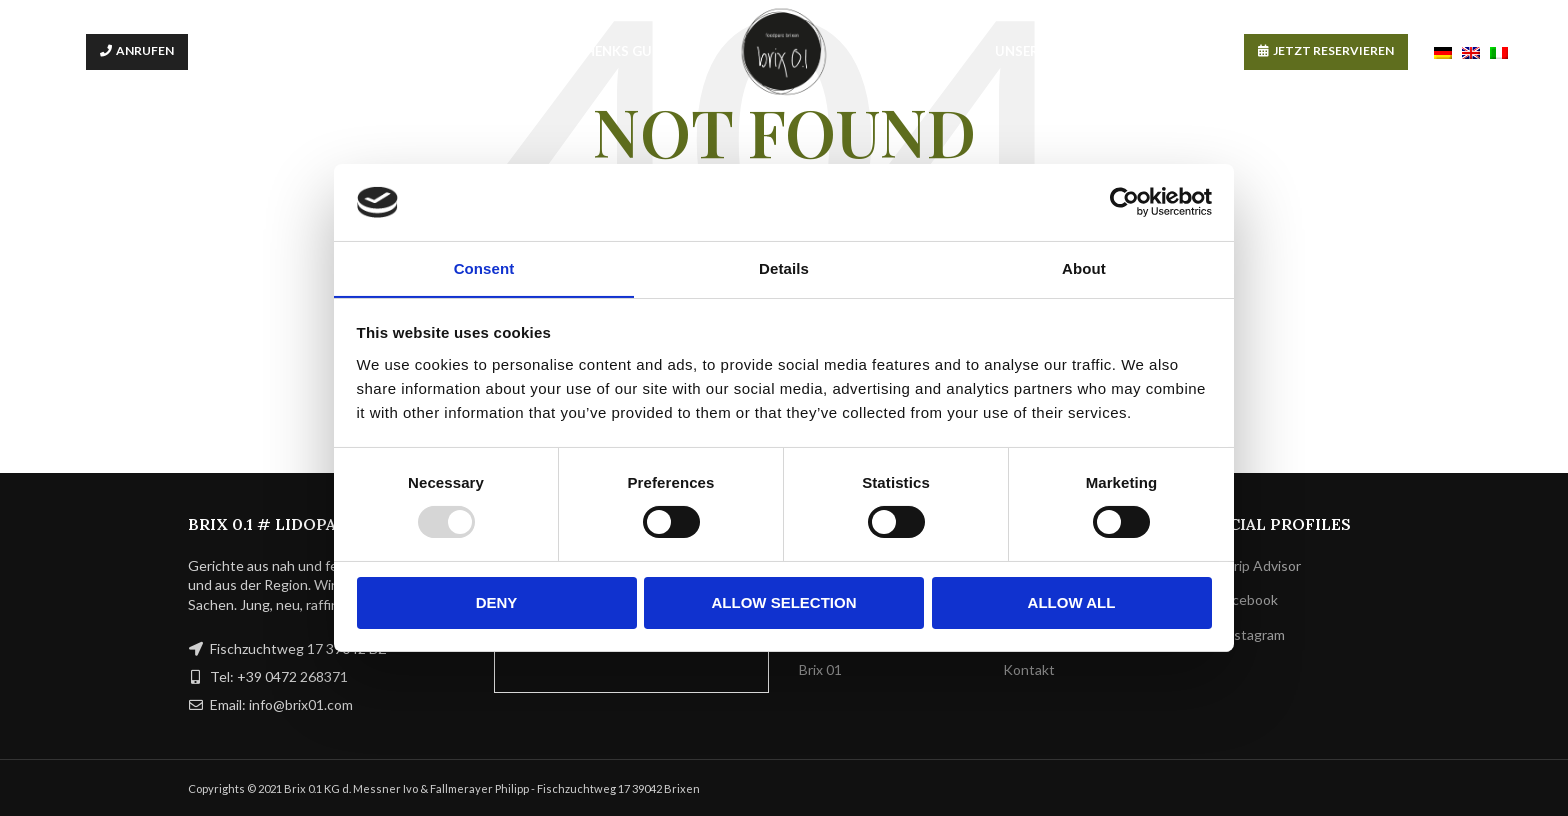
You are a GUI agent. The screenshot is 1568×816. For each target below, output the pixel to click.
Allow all (1072, 602)
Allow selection (784, 602)
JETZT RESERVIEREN (1333, 51)
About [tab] (1084, 267)
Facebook (1242, 599)
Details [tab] (784, 267)
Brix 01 (820, 669)
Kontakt (1029, 669)
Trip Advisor (1253, 565)
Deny (497, 602)
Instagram (1245, 634)
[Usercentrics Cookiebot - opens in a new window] (1124, 202)
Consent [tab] (484, 267)
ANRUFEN (145, 51)
